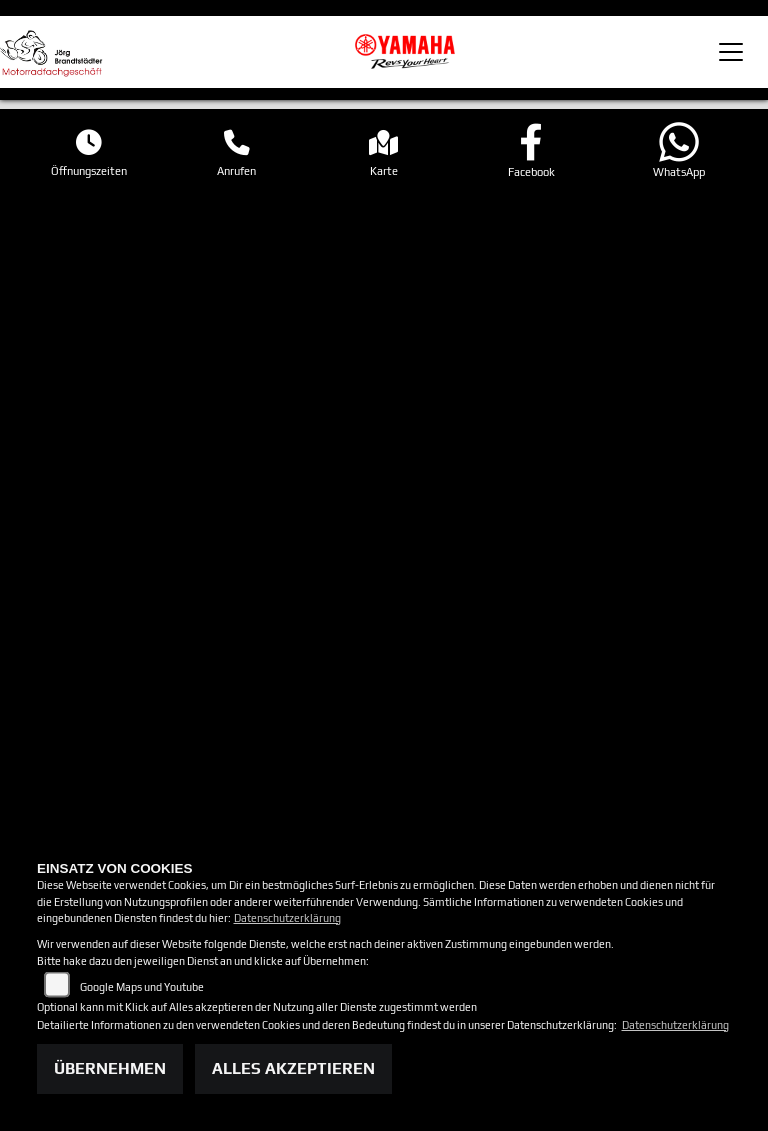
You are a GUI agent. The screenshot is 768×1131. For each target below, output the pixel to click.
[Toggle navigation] (731, 52)
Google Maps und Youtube (142, 987)
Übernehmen (110, 1068)
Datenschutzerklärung (287, 918)
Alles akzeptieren (293, 1068)
